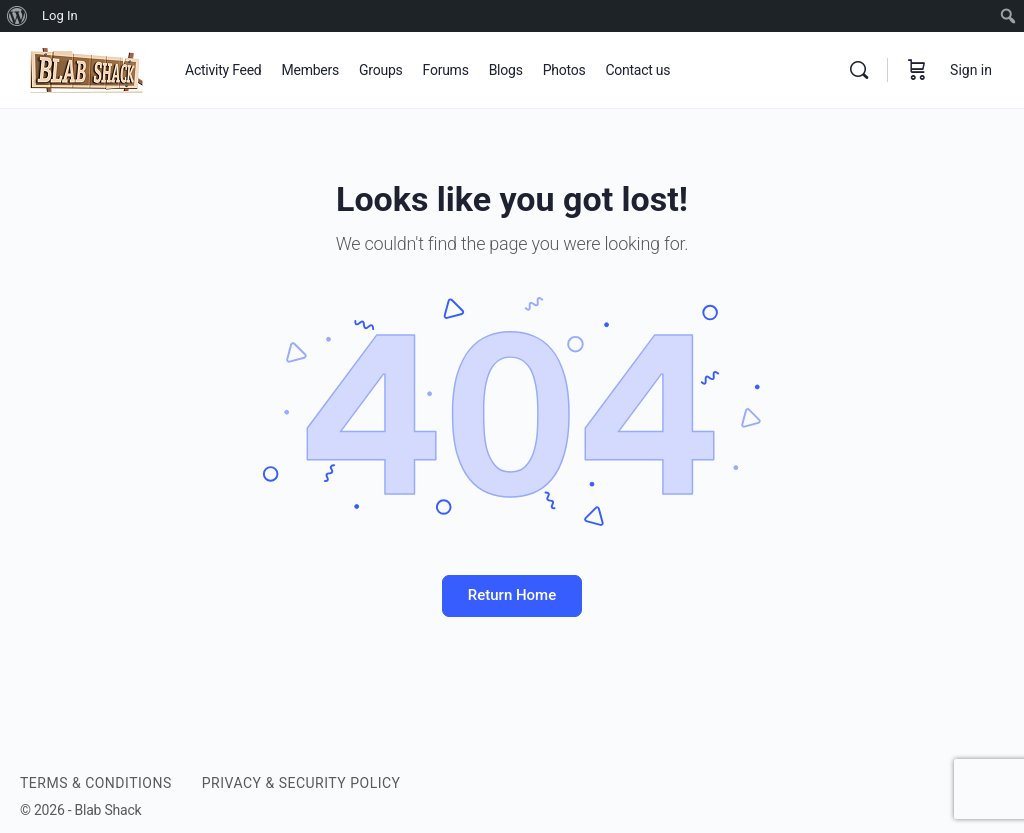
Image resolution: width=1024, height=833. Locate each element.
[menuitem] (17, 16)
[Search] (859, 70)
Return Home (512, 595)
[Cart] (917, 70)
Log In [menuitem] (60, 15)
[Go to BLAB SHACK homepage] (87, 68)
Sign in (971, 70)
